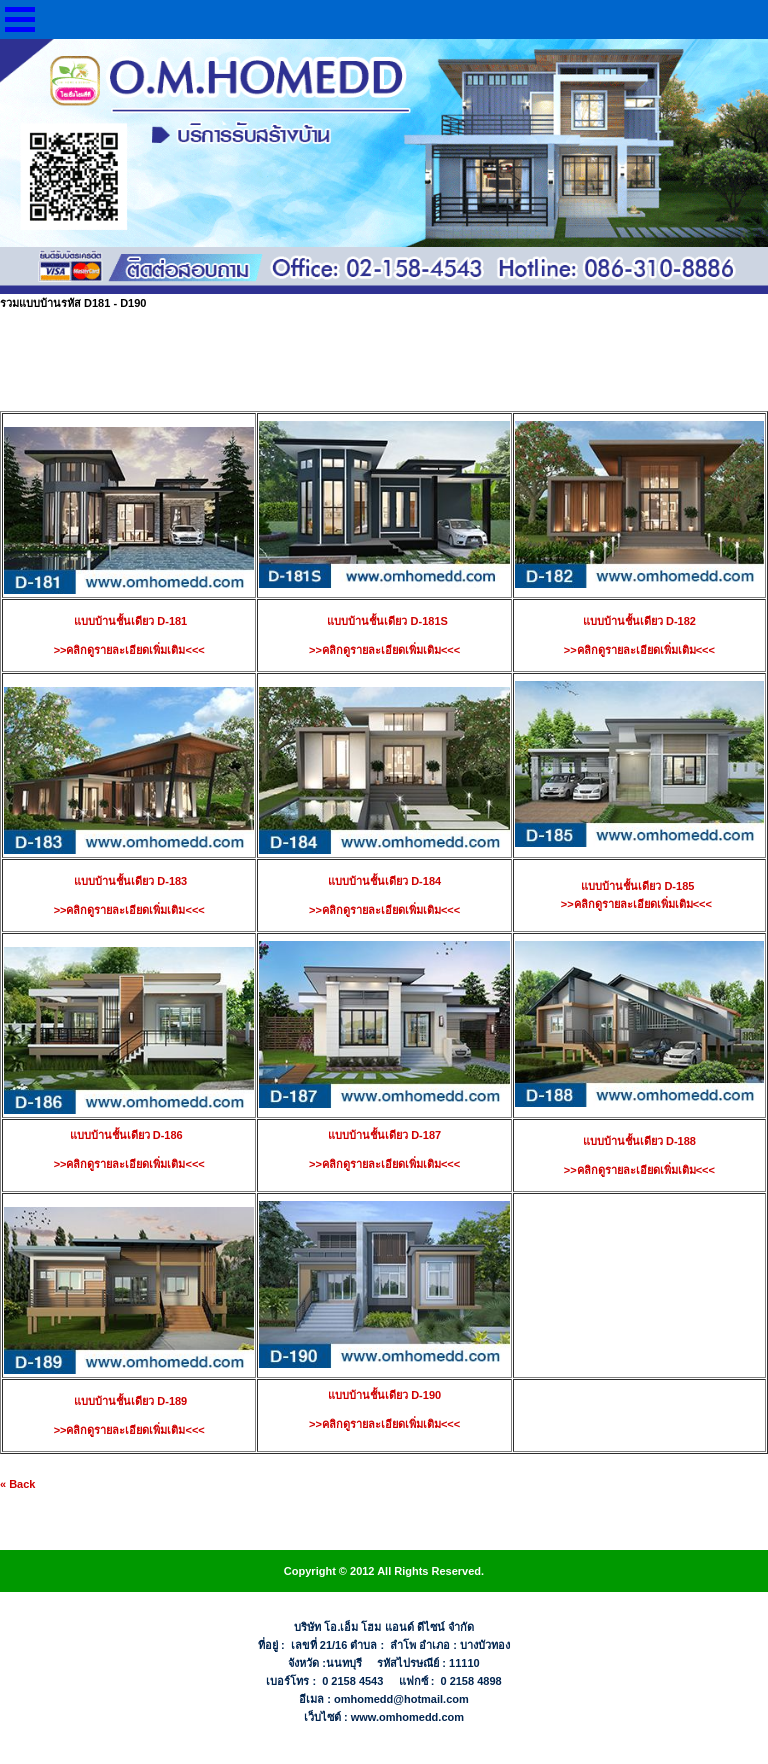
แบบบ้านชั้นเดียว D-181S (384, 621)
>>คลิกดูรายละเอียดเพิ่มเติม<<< (384, 650)
